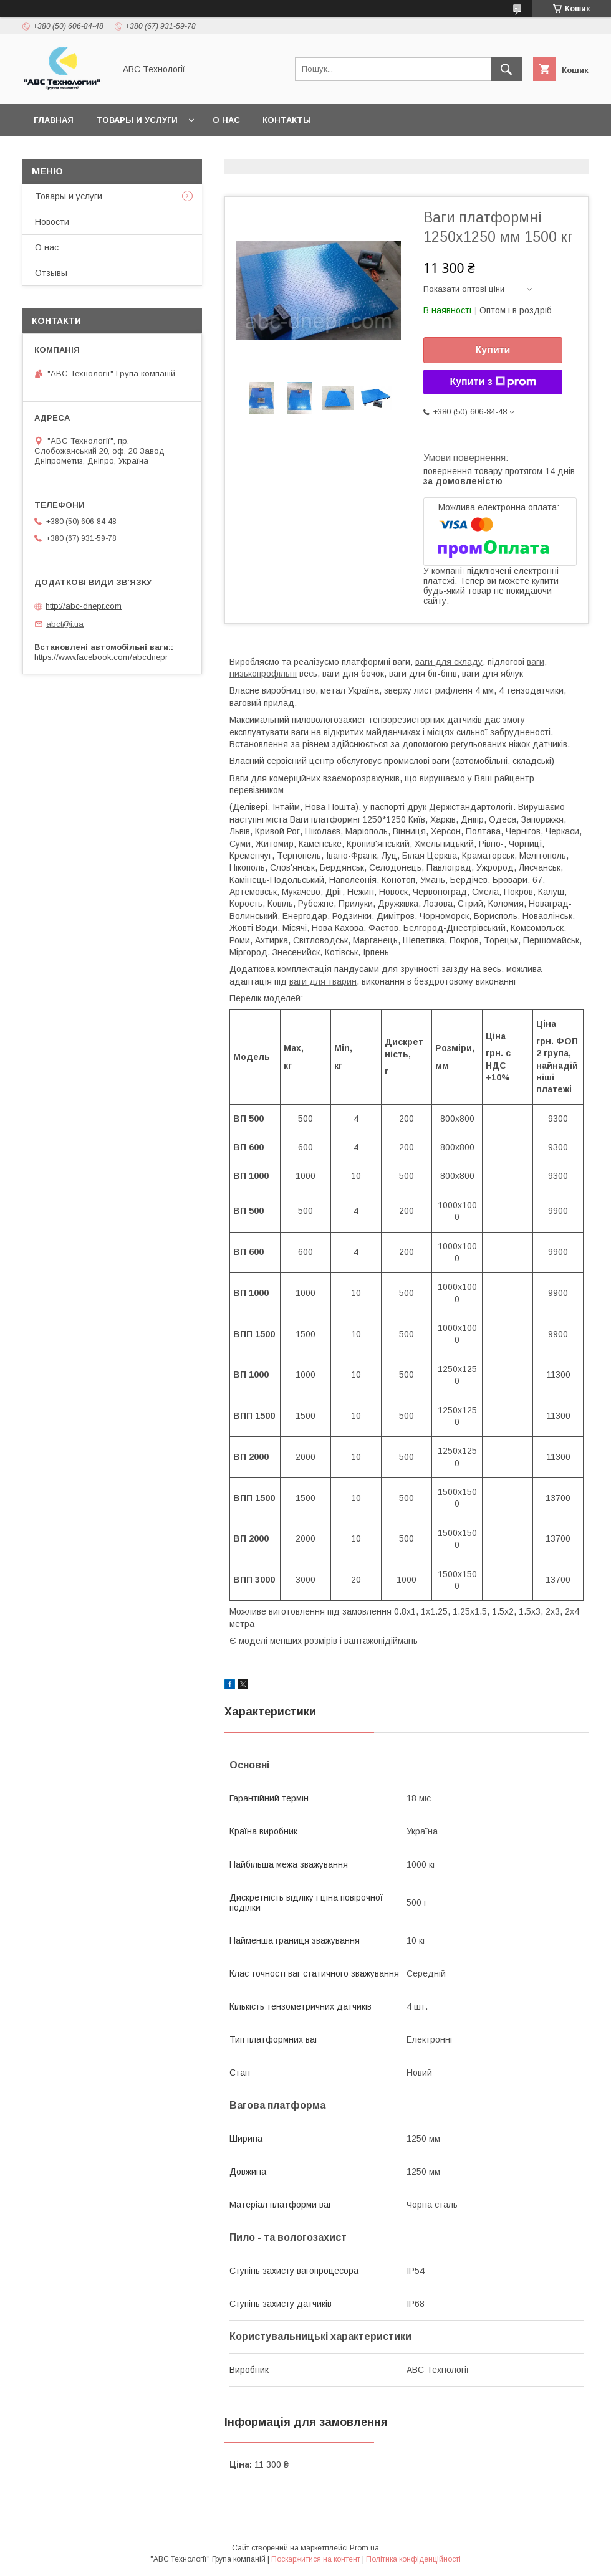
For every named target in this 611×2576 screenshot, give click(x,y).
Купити (493, 350)
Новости (52, 222)
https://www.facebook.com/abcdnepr (101, 657)
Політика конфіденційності (413, 2559)
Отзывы (51, 273)
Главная (54, 120)
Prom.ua (364, 2548)
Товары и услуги (137, 120)
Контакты (286, 120)
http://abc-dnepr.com (84, 606)
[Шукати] (506, 69)
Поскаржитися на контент (315, 2559)
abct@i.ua (65, 624)
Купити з (493, 382)
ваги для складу (449, 662)
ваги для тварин (323, 981)
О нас (226, 120)
